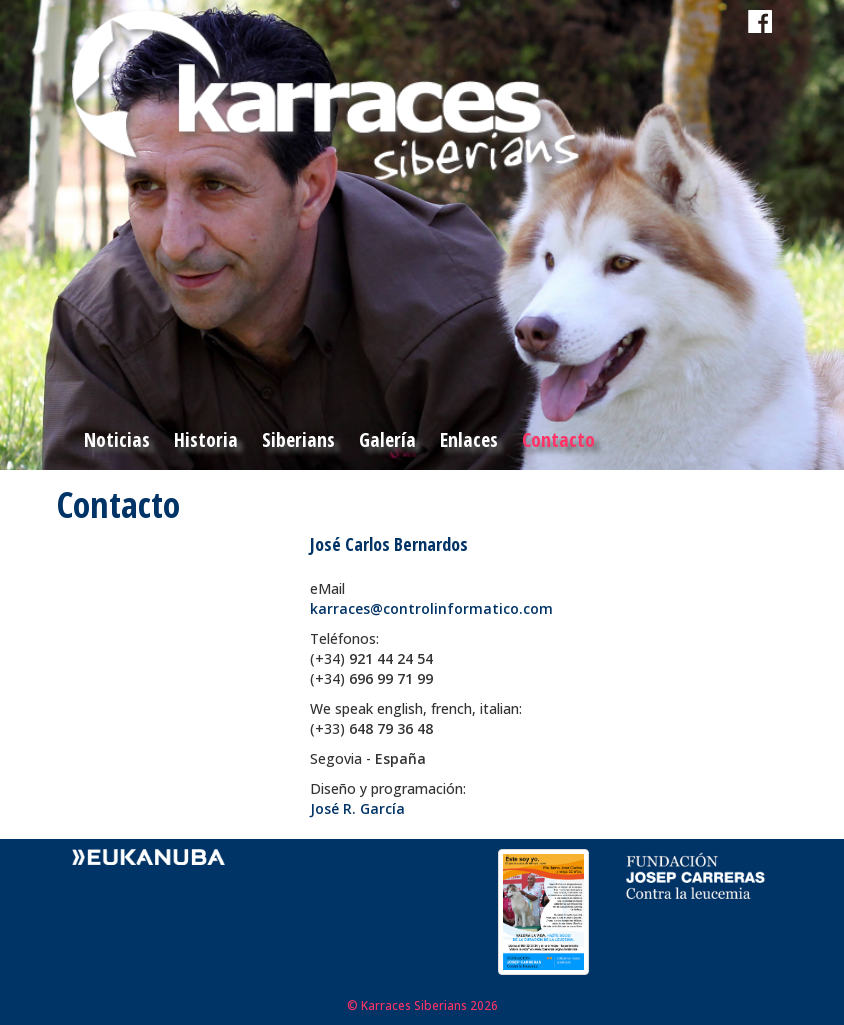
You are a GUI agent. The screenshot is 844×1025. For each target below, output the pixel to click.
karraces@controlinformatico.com (431, 608)
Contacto (558, 439)
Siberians (298, 439)
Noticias (117, 439)
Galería (387, 439)
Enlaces (469, 439)
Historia (206, 439)
